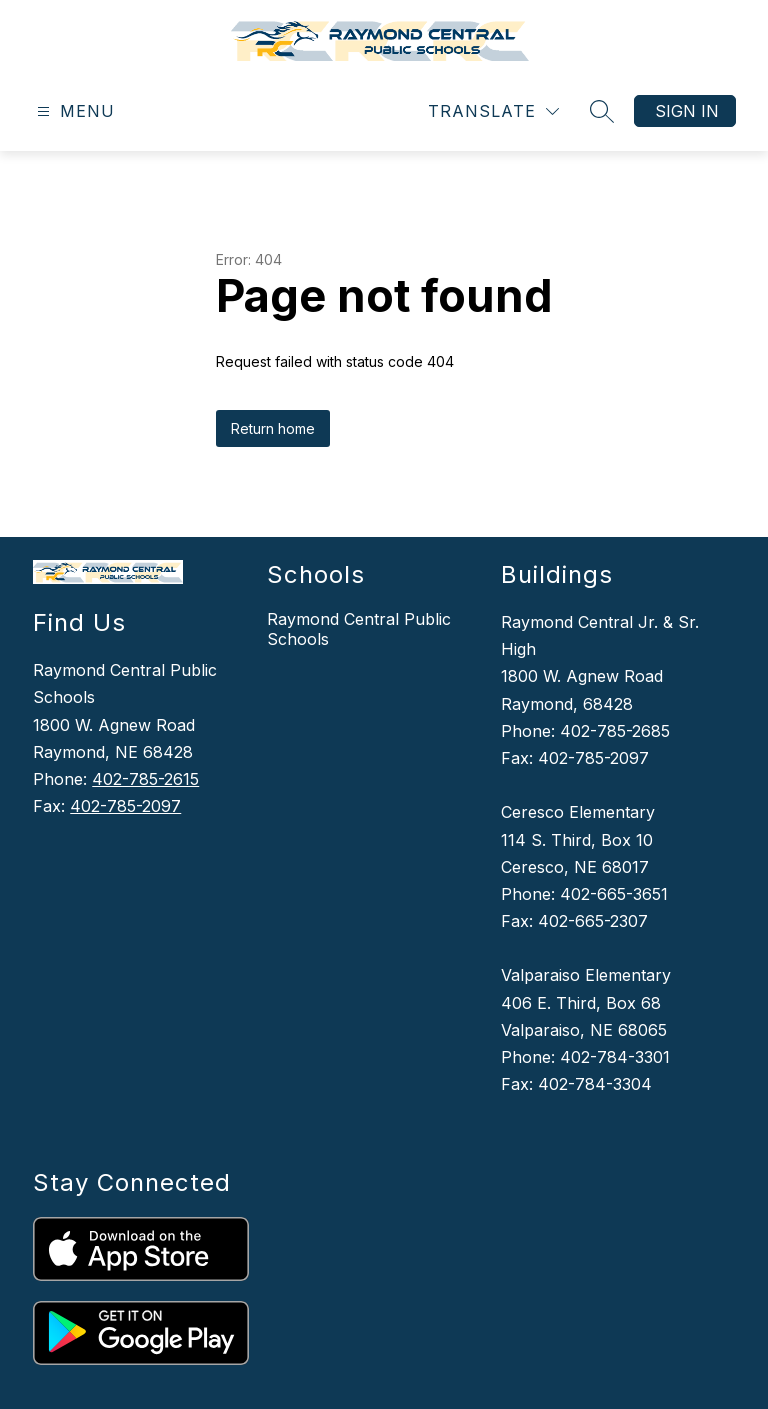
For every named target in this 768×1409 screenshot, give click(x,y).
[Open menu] (73, 111)
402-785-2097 (125, 806)
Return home (273, 428)
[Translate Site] (493, 111)
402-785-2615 (145, 779)
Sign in (687, 111)
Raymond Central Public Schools (359, 629)
